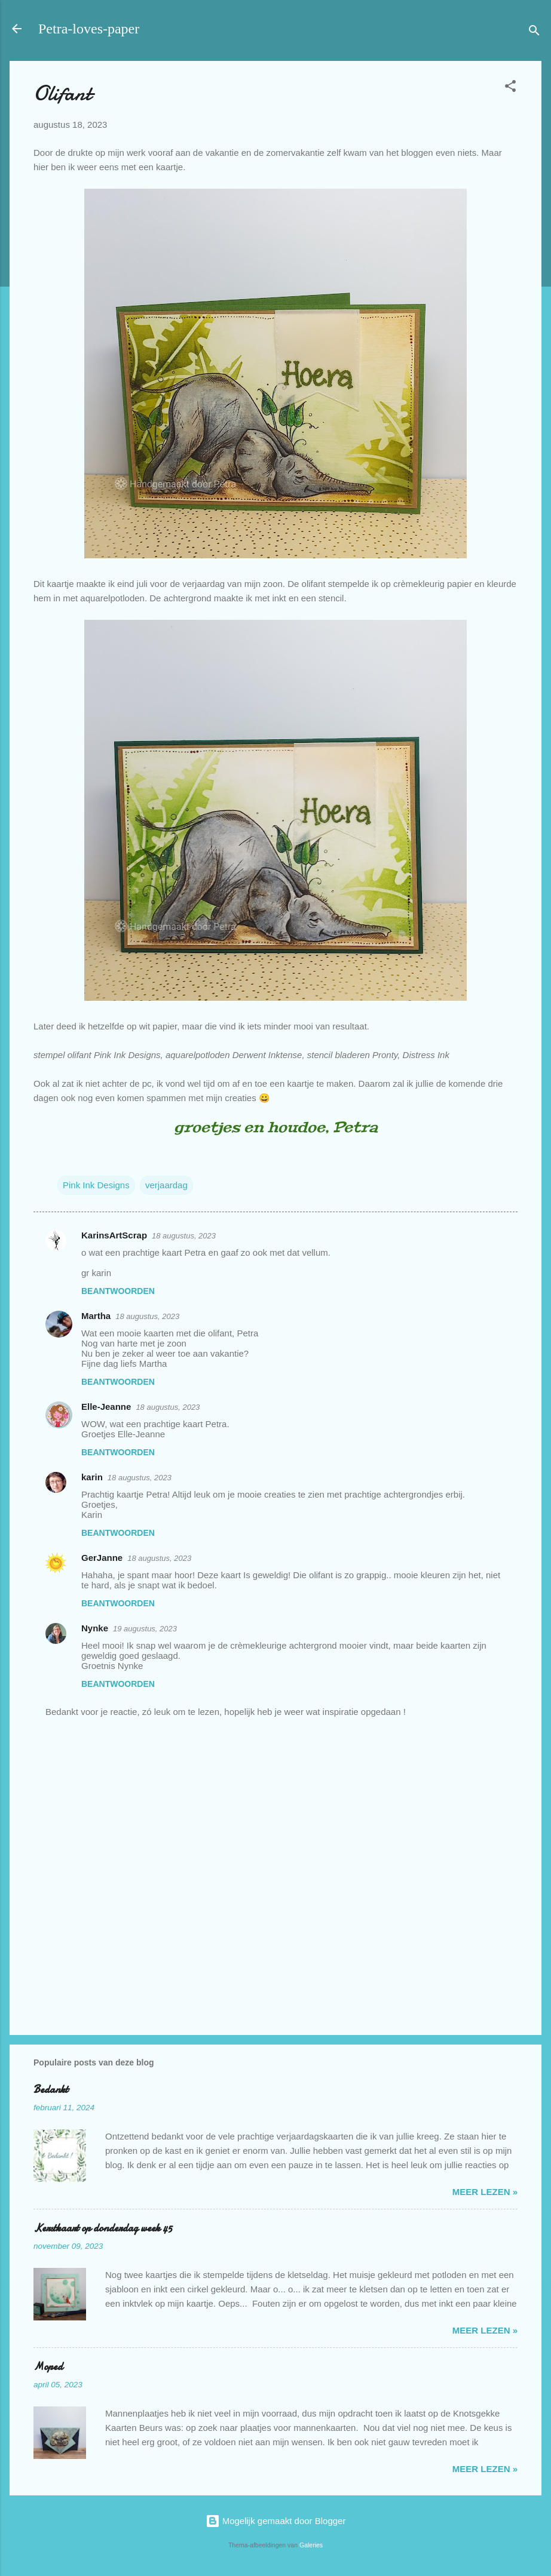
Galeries (311, 2545)
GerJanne (102, 1558)
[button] (510, 88)
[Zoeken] (534, 32)
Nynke (94, 1628)
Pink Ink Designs (96, 1185)
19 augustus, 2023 (145, 1628)
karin (92, 1477)
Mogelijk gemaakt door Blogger (276, 2521)
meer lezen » (485, 2192)
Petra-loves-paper (88, 28)
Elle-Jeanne (106, 1406)
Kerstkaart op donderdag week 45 (102, 2228)
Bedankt (50, 2089)
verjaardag (166, 1185)
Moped (48, 2366)
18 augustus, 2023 (184, 1235)
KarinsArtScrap (114, 1235)
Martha (96, 1316)
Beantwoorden (118, 1291)
